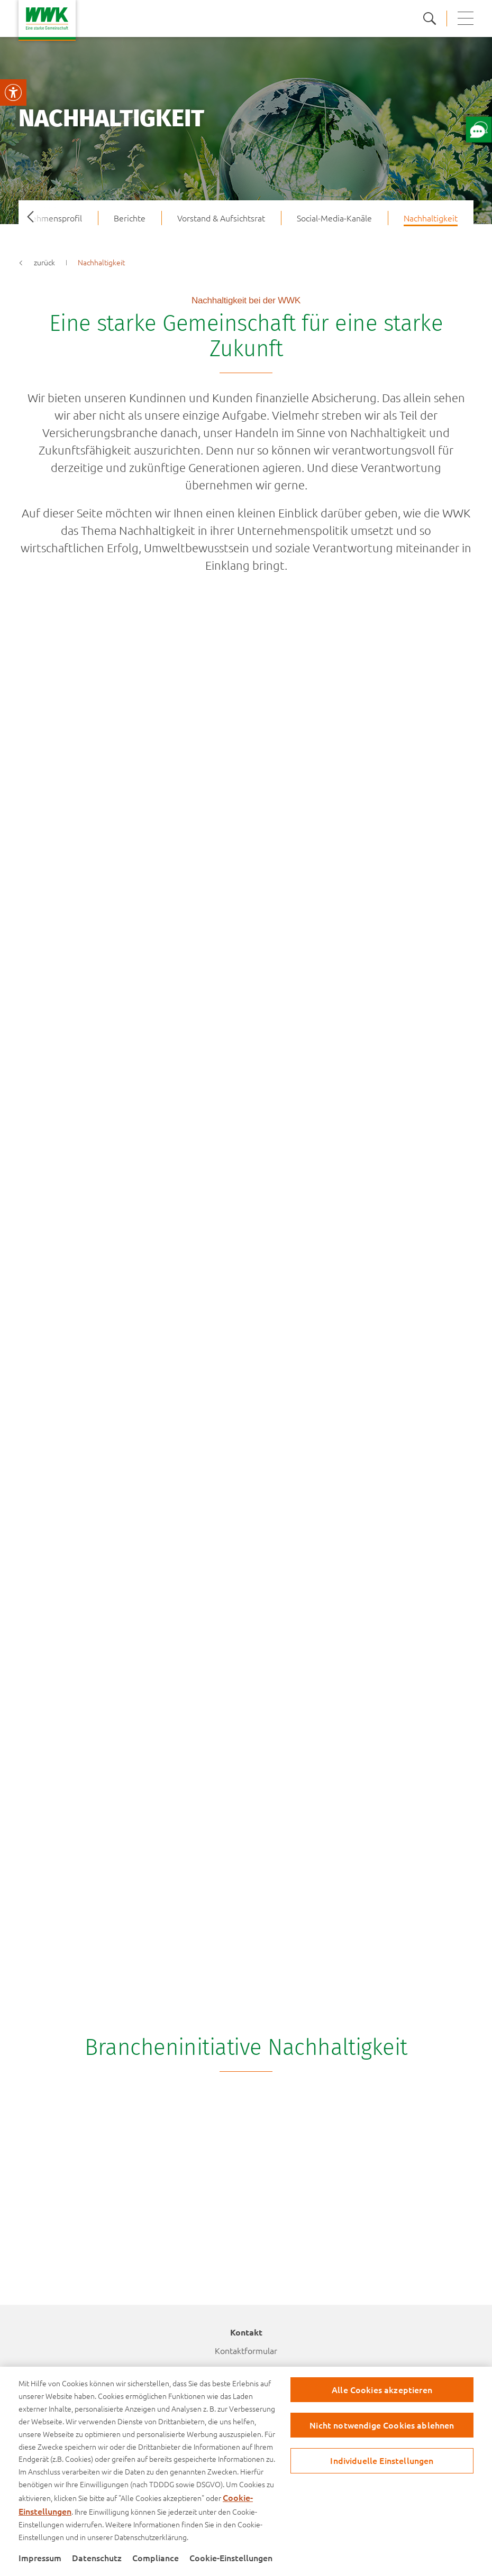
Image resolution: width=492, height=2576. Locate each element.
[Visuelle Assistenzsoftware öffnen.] (13, 92)
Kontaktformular (246, 2350)
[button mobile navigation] (465, 18)
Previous (26, 217)
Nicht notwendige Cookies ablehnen (381, 2425)
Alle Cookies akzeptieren (382, 2389)
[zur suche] (435, 18)
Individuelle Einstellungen (381, 2460)
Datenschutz (97, 2557)
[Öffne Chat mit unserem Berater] (478, 129)
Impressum (40, 2557)
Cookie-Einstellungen (230, 2557)
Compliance (155, 2557)
